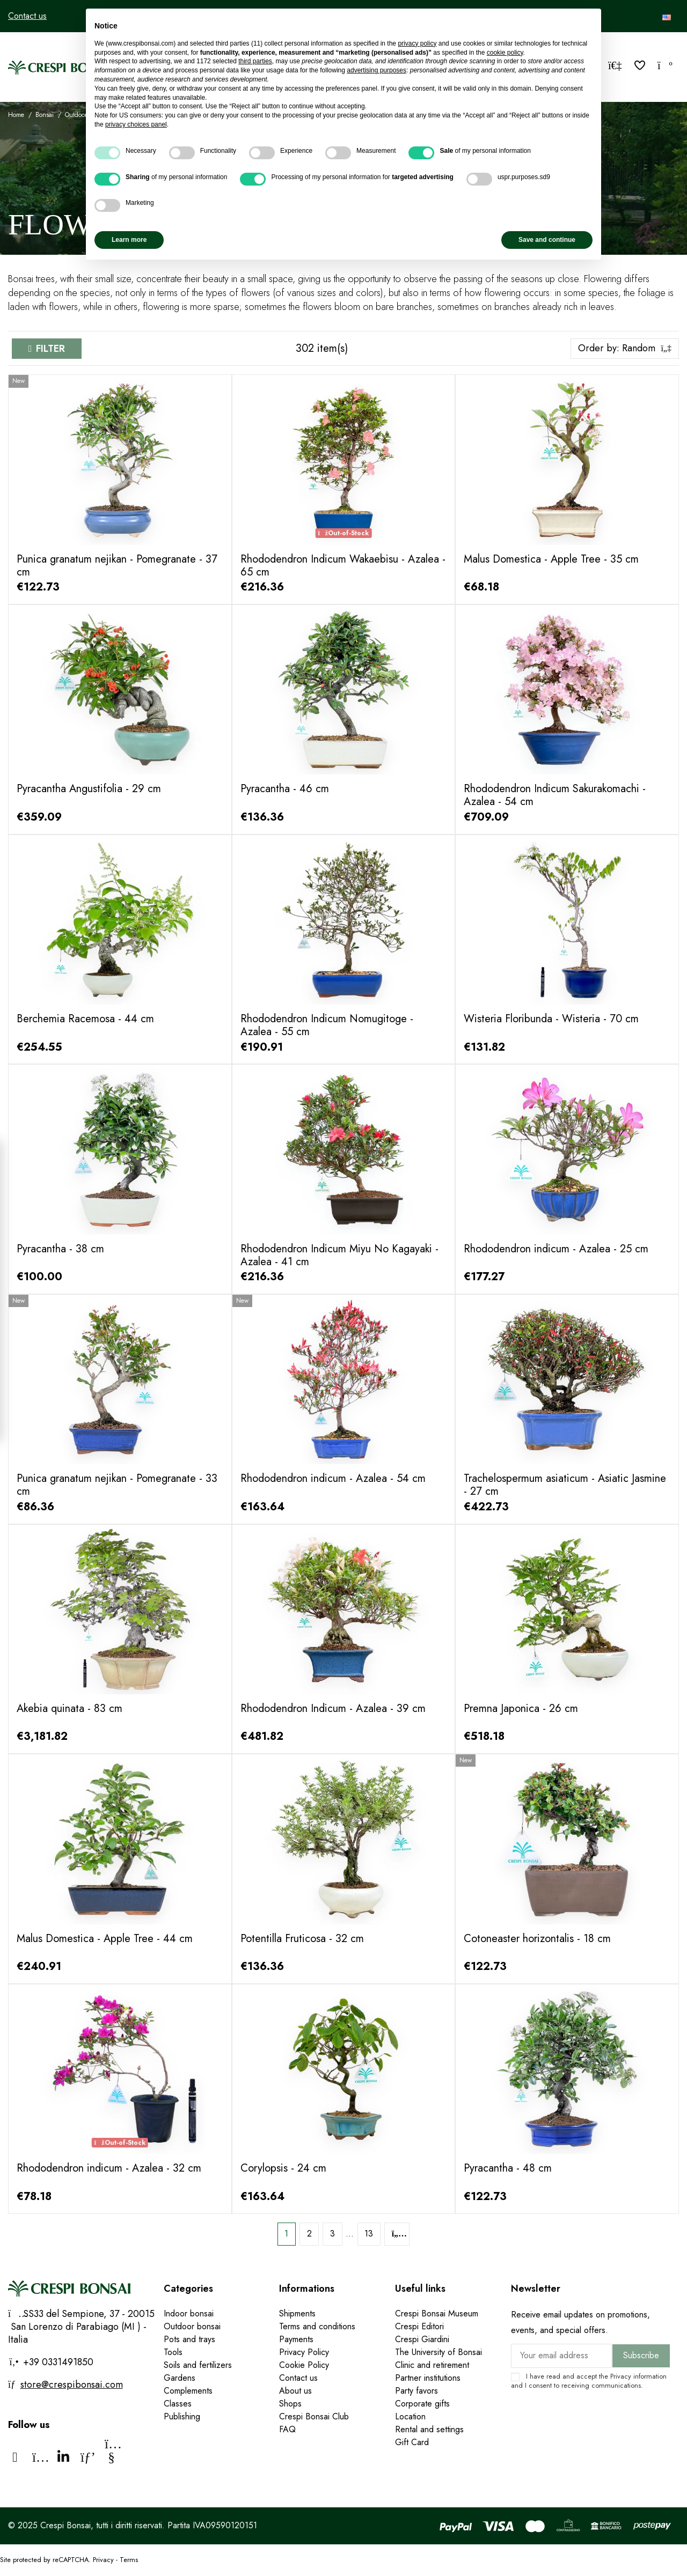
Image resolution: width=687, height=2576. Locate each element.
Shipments (297, 2313)
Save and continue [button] (546, 239)
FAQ (287, 2429)
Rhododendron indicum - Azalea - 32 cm (109, 2168)
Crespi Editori (419, 2326)
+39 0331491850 (56, 2362)
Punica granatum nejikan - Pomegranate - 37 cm (117, 565)
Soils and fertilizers (198, 2365)
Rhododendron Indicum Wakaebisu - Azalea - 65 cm (342, 565)
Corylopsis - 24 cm (283, 2168)
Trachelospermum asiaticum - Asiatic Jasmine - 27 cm (565, 1485)
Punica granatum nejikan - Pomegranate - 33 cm (117, 1485)
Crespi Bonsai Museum (436, 2313)
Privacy (620, 2376)
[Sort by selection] (625, 348)
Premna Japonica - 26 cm (521, 1708)
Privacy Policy (304, 2352)
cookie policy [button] (505, 52)
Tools (173, 2352)
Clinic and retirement (432, 2365)
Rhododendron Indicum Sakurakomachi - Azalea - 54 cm (555, 795)
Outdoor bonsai (192, 2326)
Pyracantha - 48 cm (508, 2168)
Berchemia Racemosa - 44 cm (85, 1019)
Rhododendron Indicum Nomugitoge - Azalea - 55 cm (326, 1025)
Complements (188, 2391)
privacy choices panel (136, 124)
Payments (296, 2339)
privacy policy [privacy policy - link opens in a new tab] (417, 43)
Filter (50, 349)
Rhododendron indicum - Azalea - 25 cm (556, 1249)
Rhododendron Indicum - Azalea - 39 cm (333, 1708)
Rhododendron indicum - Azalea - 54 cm (333, 1478)
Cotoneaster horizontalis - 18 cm (537, 1938)
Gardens (179, 2378)
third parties (255, 61)
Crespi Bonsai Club (314, 2416)
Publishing (182, 2416)
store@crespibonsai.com (71, 2385)
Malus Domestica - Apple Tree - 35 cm (551, 559)
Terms (129, 2560)
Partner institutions (428, 2378)
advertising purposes (376, 70)
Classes (178, 2403)
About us (295, 2391)
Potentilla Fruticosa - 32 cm (302, 1938)
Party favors (416, 2391)
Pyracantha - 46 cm (284, 788)
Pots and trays (189, 2339)
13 (368, 2233)
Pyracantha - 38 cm (60, 1249)
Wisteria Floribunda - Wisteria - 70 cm (551, 1019)
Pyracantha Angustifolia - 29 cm (89, 788)
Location (410, 2416)
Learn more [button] (129, 239)
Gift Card (412, 2442)
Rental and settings (429, 2429)
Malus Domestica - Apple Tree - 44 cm (105, 1938)
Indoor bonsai (189, 2313)
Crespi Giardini (422, 2339)
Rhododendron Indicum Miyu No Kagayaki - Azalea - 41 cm (339, 1255)
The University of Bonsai (438, 2352)
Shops (290, 2403)
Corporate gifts (422, 2403)
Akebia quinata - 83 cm (69, 1708)
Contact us (27, 16)
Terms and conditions (317, 2326)
